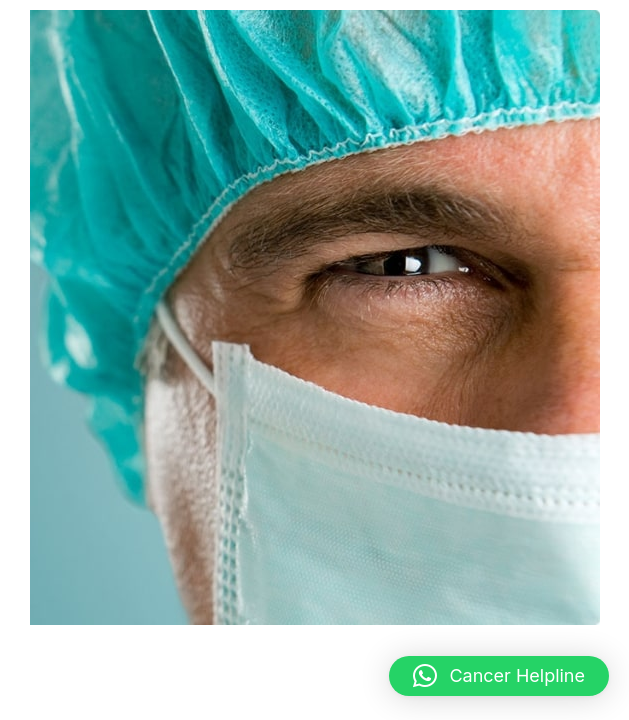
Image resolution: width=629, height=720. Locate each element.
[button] (499, 676)
